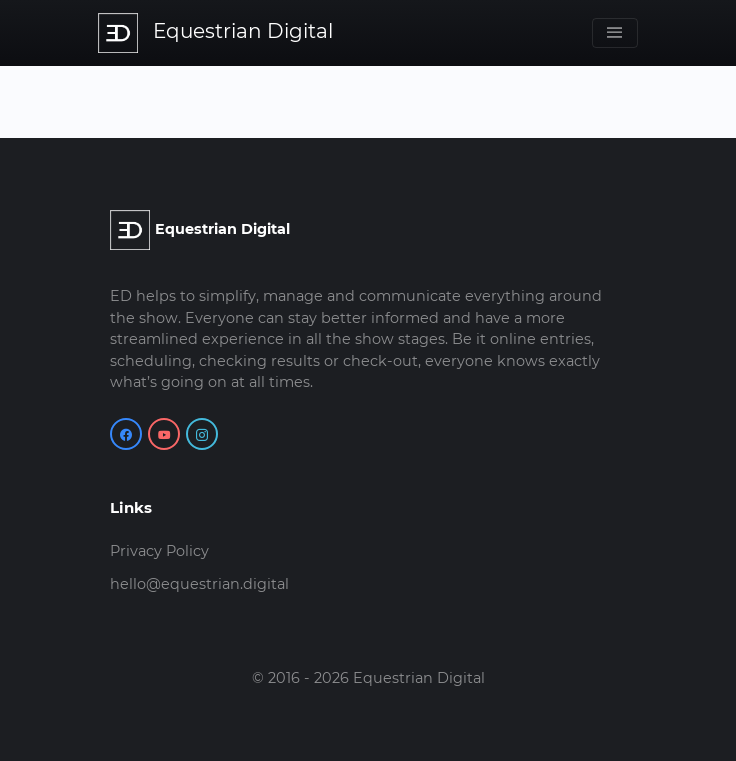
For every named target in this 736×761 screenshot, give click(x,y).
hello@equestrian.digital (199, 584)
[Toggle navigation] (615, 33)
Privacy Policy (159, 551)
